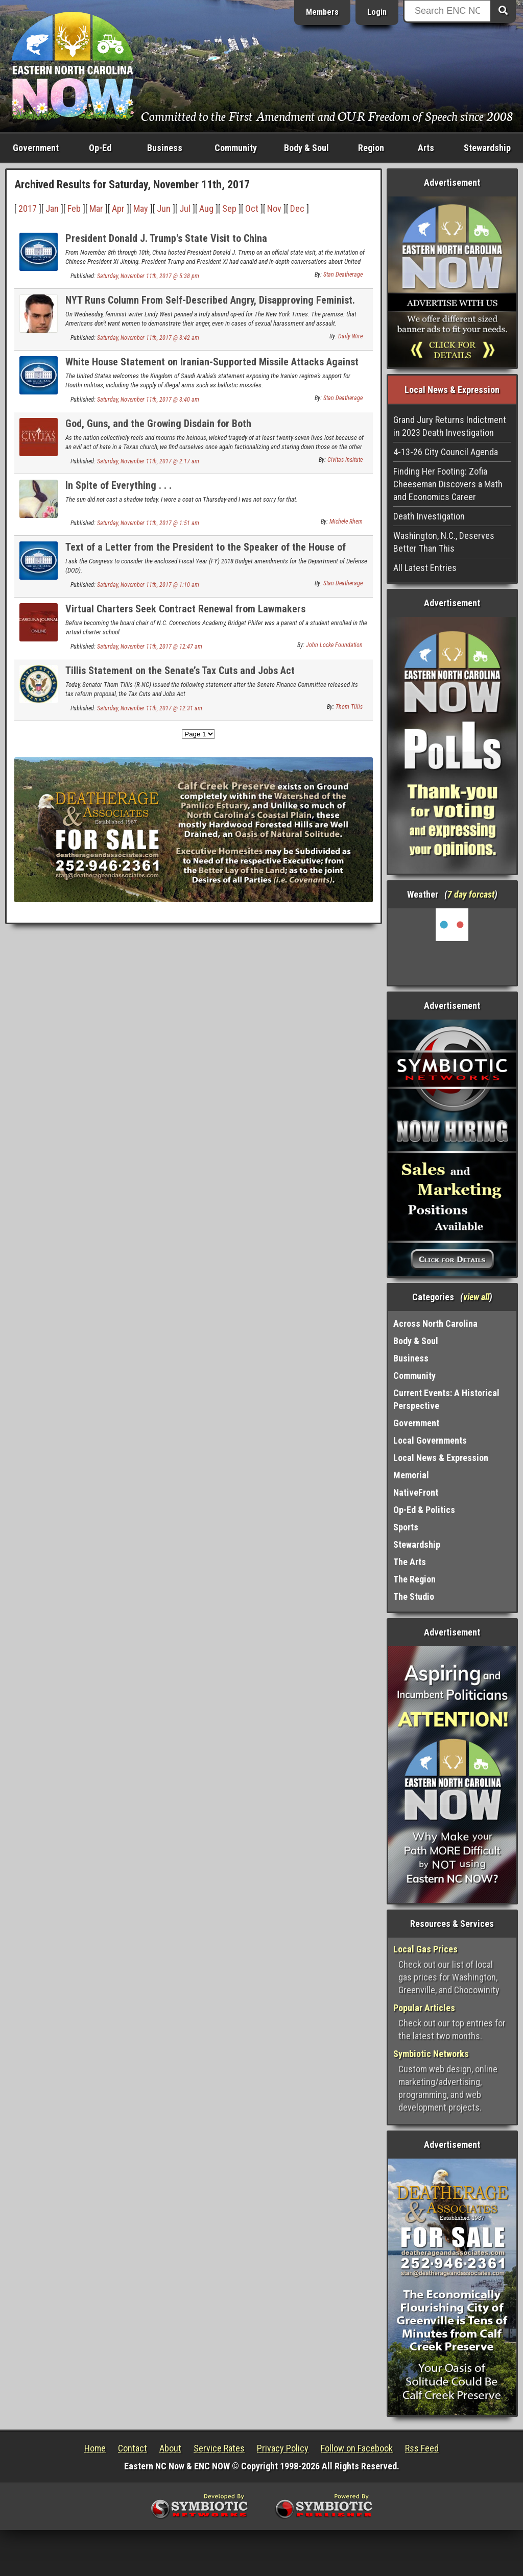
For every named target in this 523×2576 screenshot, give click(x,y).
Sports (405, 1527)
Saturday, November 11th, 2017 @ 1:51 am (148, 523)
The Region (414, 1579)
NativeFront (415, 1492)
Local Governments (430, 1440)
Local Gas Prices (425, 1949)
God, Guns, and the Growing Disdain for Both (158, 423)
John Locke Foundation (334, 645)
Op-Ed (100, 147)
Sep (229, 208)
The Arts (409, 1561)
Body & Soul (306, 147)
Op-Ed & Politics (424, 1509)
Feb (74, 208)
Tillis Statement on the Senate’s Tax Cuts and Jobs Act (180, 670)
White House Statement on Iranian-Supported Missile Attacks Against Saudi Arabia (212, 368)
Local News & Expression (440, 1457)
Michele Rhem (346, 521)
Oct (251, 208)
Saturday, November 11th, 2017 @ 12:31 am (149, 708)
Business (164, 147)
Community (236, 147)
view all (476, 1297)
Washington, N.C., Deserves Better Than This (443, 542)
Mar (96, 208)
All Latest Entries (425, 567)
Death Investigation (429, 516)
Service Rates (219, 2448)
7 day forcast (470, 894)
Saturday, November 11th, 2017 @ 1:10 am (148, 584)
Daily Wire (350, 336)
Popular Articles (424, 2007)
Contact (132, 2448)
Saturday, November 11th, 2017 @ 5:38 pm (148, 276)
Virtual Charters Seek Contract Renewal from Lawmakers (185, 609)
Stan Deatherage (343, 274)
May (140, 208)
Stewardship (487, 147)
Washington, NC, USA (452, 946)
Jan (52, 208)
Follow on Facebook (357, 2448)
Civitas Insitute (345, 459)
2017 (27, 208)
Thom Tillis (349, 706)
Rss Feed (422, 2448)
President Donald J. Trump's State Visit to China (166, 238)
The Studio (413, 1596)
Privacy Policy (282, 2448)
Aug (206, 208)
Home (95, 2448)
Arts (426, 147)
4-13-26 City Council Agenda (445, 452)
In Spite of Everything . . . (118, 485)
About (170, 2448)
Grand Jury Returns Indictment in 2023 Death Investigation (449, 426)
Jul (185, 208)
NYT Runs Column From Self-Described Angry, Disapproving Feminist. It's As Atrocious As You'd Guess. (210, 306)
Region (371, 147)
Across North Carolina (435, 1323)
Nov (274, 208)
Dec (297, 208)
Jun (164, 208)
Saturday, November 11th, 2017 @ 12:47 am (149, 646)
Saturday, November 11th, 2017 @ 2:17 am (148, 461)
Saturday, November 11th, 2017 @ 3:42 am (148, 337)
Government (36, 147)
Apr (118, 208)
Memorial (411, 1475)
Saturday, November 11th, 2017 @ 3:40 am (148, 399)
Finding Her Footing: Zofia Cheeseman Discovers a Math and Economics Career (448, 484)
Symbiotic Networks (431, 2053)
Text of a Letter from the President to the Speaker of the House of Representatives (205, 553)
